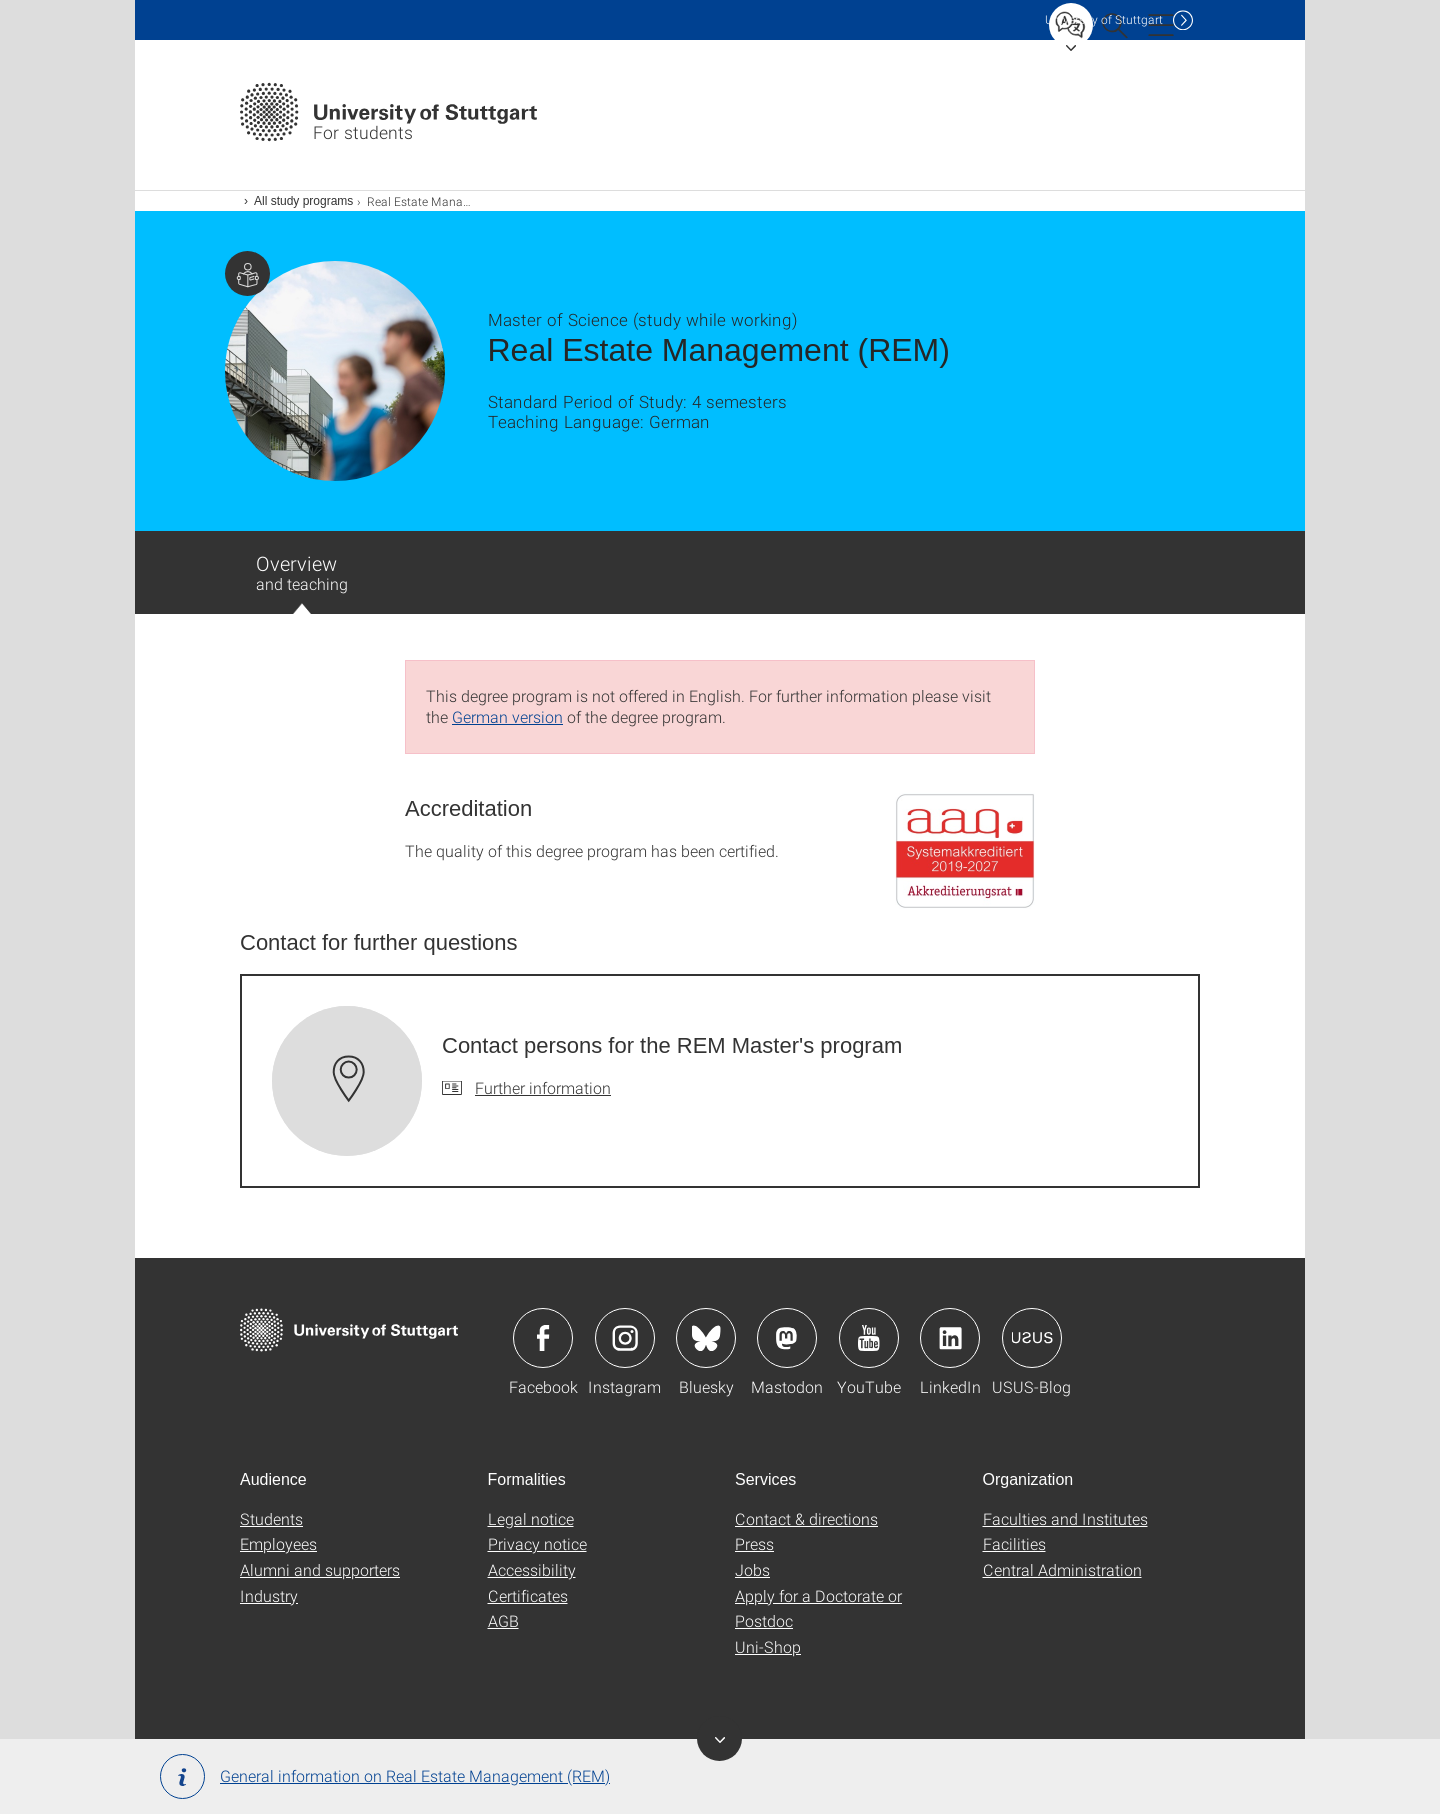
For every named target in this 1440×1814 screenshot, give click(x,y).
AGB (503, 1620)
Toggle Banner (719, 1738)
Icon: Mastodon (787, 1338)
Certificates (528, 1595)
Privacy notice (537, 1543)
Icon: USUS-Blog (1032, 1338)
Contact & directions (806, 1518)
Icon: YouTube (869, 1338)
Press (754, 1543)
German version (507, 716)
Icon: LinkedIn (950, 1338)
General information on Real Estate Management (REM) (385, 1776)
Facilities (1014, 1543)
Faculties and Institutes (1065, 1518)
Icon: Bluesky (706, 1338)
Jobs (752, 1569)
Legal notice (531, 1518)
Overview (302, 582)
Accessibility (532, 1569)
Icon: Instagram (625, 1338)
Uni (1104, 19)
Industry (269, 1595)
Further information (543, 1087)
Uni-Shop (768, 1646)
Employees (278, 1543)
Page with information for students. (247, 273)
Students (271, 1518)
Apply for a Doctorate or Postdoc (818, 1608)
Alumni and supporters (320, 1569)
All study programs (303, 201)
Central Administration (1062, 1569)
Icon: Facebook (543, 1338)
